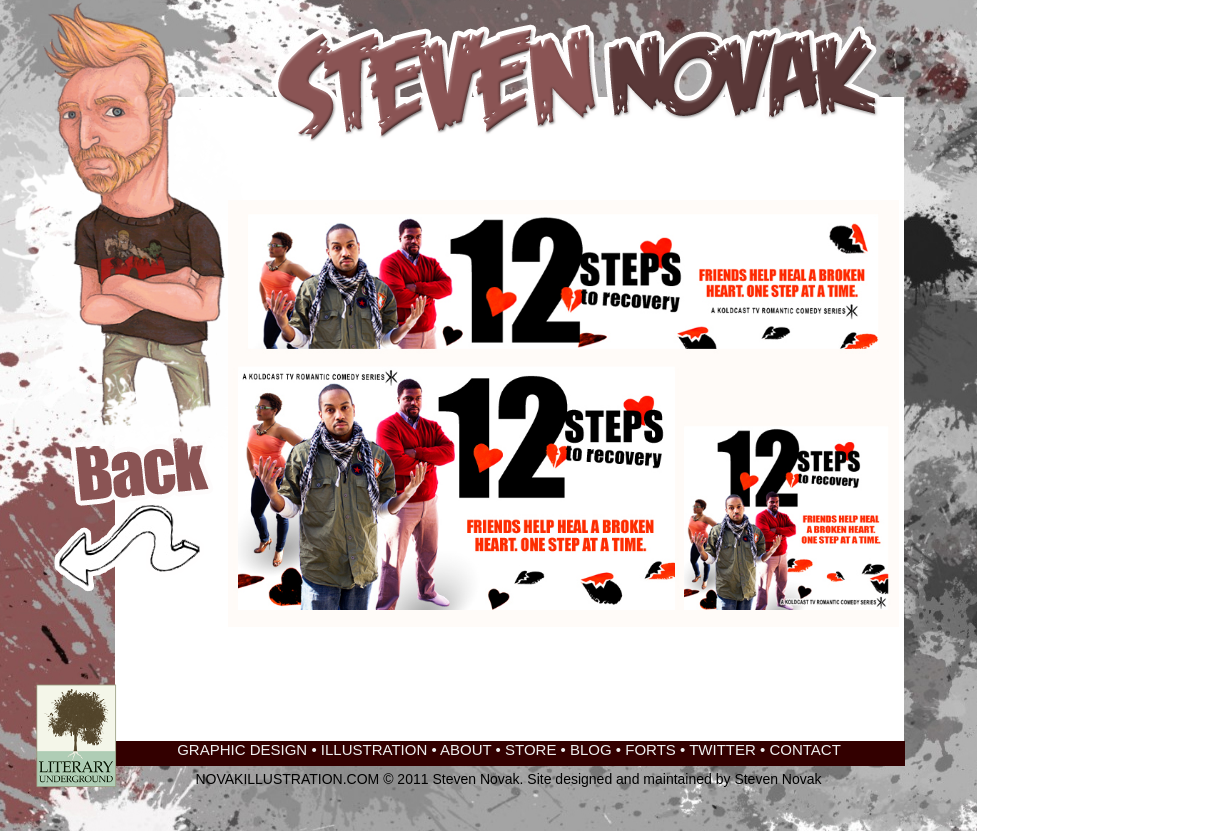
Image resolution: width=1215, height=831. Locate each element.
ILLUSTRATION (374, 749)
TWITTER (722, 749)
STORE (530, 749)
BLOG (591, 749)
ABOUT (465, 749)
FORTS (650, 749)
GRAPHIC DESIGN (242, 749)
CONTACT (804, 749)
